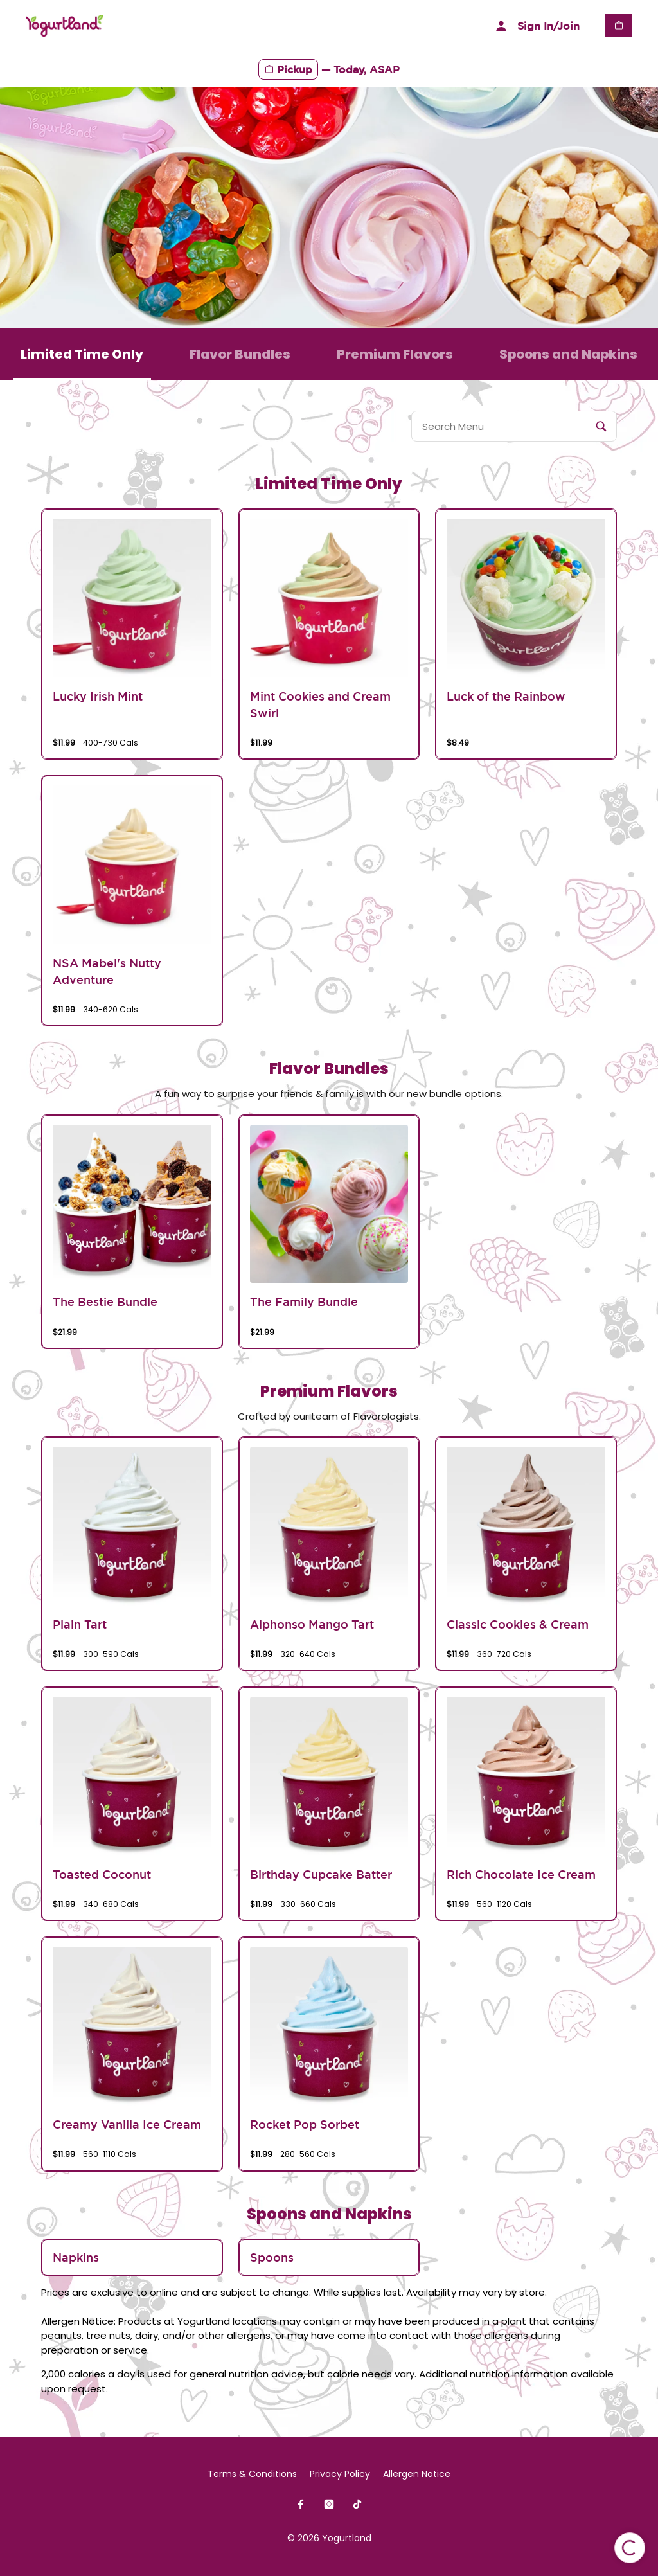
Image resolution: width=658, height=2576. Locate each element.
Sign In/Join (536, 26)
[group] (132, 634)
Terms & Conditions (252, 2473)
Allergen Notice (416, 2473)
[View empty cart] (618, 25)
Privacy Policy (340, 2473)
